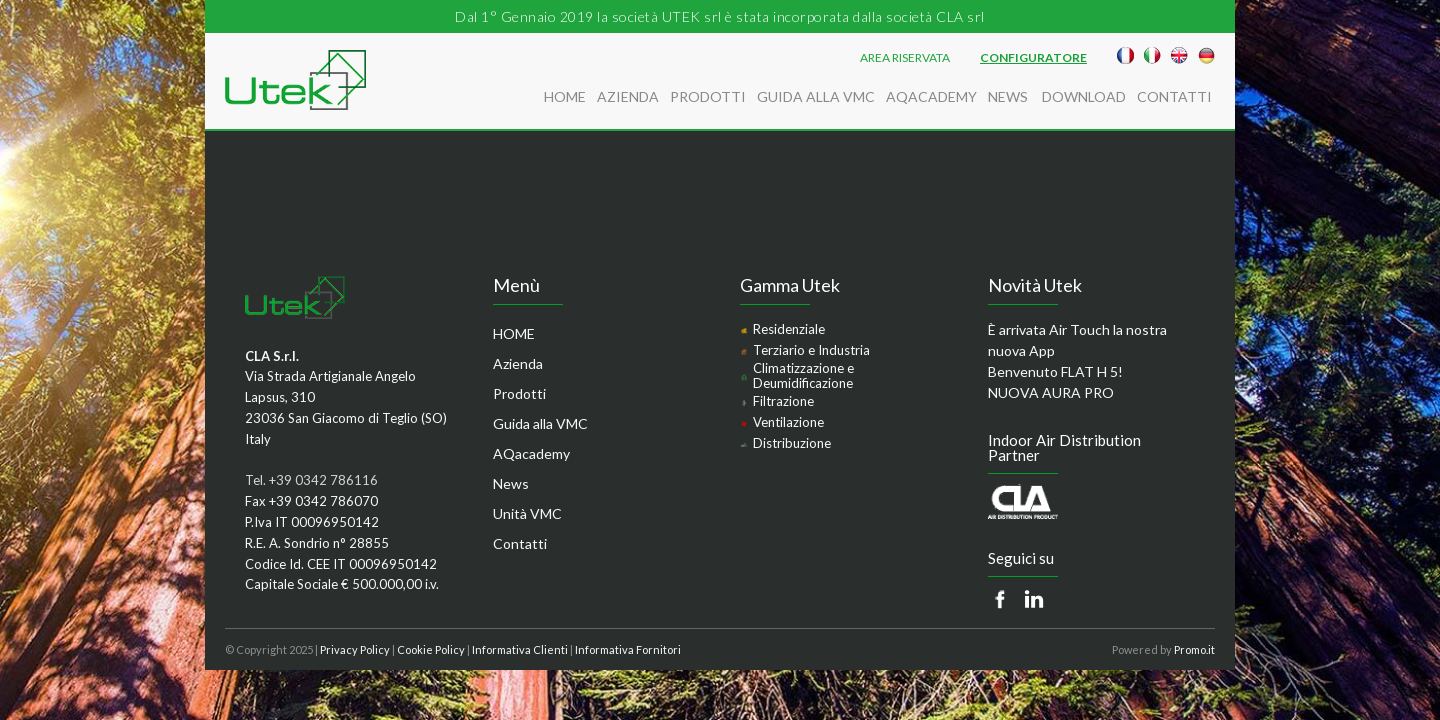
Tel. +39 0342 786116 (311, 480)
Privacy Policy (355, 649)
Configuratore (1033, 58)
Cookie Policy (431, 649)
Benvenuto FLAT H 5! (1055, 371)
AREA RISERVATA (905, 58)
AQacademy (931, 96)
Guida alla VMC (816, 96)
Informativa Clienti (520, 649)
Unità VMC (527, 513)
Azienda (628, 96)
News (1009, 96)
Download (1084, 96)
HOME (565, 96)
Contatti (1174, 96)
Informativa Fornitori (628, 649)
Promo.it (1194, 649)
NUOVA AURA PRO (1051, 392)
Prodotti (708, 96)
